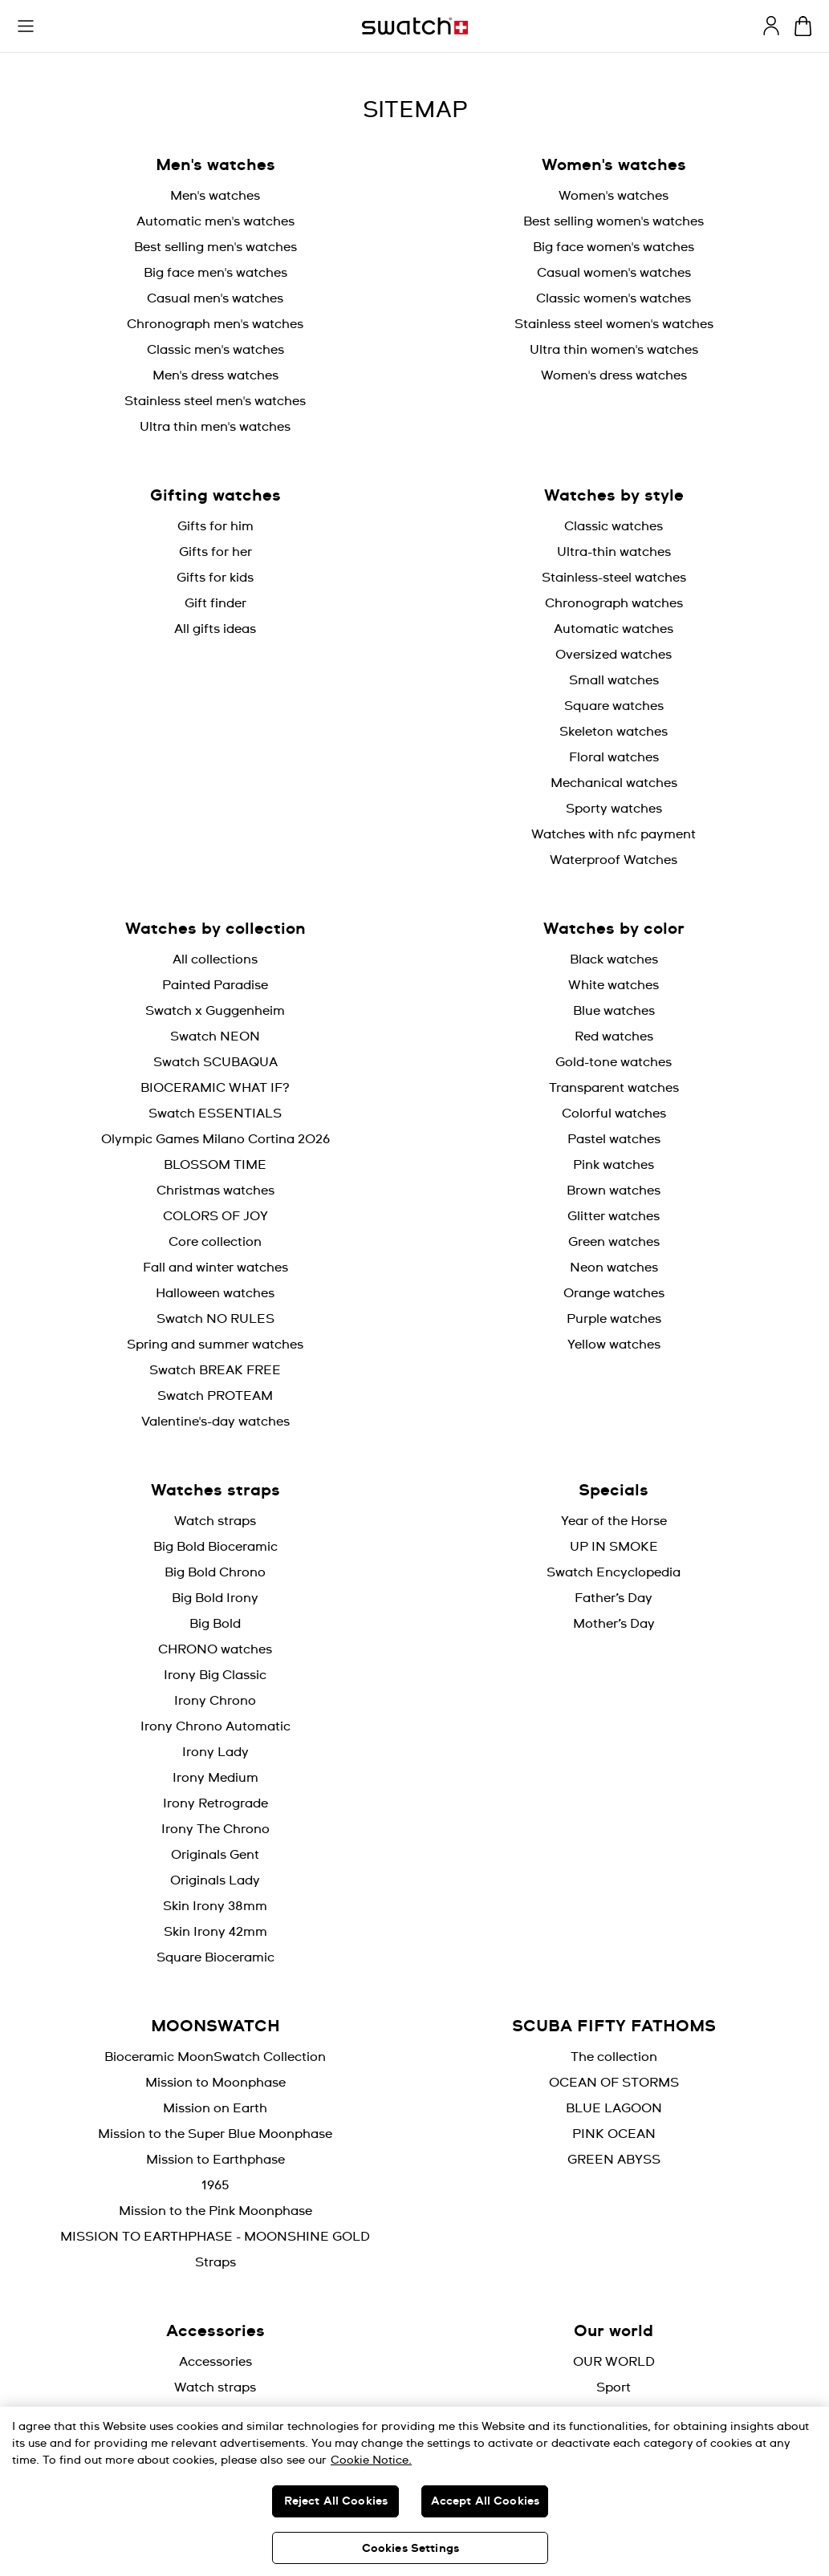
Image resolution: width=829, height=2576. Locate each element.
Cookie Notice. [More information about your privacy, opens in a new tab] (371, 2460)
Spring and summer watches (215, 1344)
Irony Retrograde (215, 1803)
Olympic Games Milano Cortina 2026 (215, 1139)
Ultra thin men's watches (215, 426)
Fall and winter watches (215, 1267)
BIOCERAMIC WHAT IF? (215, 1087)
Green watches (614, 1241)
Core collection (215, 1241)
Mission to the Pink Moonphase (215, 2211)
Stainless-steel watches (614, 577)
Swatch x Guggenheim (215, 1010)
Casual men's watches (215, 298)
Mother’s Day (614, 1623)
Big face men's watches (215, 272)
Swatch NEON (215, 1036)
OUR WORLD (614, 2361)
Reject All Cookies (336, 2501)
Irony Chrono (215, 1700)
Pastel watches (613, 1139)
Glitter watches (613, 1216)
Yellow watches (613, 1344)
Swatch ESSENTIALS (215, 1113)
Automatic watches (613, 629)
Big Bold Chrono (215, 1572)
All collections (215, 959)
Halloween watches (215, 1293)
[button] (25, 26)
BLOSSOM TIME (215, 1164)
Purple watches (614, 1318)
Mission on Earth (215, 2108)
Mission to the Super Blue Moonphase (215, 2134)
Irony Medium (215, 1777)
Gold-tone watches (613, 1062)
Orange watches (613, 1293)
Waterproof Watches (613, 860)
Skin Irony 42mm (215, 1931)
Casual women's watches (614, 272)
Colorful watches (614, 1113)
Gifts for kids (215, 577)
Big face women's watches (613, 247)
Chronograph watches (614, 603)
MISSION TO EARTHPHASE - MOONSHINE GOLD (215, 2236)
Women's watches (613, 195)
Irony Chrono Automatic (215, 1726)
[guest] (771, 25)
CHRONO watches (215, 1649)
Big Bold (215, 1623)
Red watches (614, 1036)
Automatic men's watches (215, 221)
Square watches (614, 706)
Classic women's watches (613, 298)
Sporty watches (614, 808)
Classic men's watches (215, 349)
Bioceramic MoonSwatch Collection (215, 2057)
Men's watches (215, 195)
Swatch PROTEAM (215, 1395)
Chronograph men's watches (215, 324)
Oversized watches (613, 654)
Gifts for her (215, 552)
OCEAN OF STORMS (614, 2082)
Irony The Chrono (215, 1829)
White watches (613, 985)
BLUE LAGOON (614, 2108)
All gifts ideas (215, 629)
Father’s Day (613, 1598)
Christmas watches (215, 1190)
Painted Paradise (215, 985)
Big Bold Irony (215, 1598)
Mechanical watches (614, 783)
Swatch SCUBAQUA (215, 1062)
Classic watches (613, 526)
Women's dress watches (614, 375)
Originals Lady (215, 1880)
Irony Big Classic (215, 1675)
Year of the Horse (614, 1521)
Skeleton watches (613, 731)
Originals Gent (215, 1854)
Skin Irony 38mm (215, 1906)
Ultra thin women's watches (614, 349)
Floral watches (614, 757)
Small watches (614, 680)
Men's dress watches (215, 375)
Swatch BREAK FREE (215, 1370)
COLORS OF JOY (215, 1216)
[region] (414, 2491)
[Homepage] (415, 26)
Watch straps (215, 1521)
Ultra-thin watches (614, 552)
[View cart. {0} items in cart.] (803, 26)
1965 (215, 2185)
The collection (614, 2057)
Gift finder (215, 603)
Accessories (215, 2361)
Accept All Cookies (485, 2501)
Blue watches (614, 1010)
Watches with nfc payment (613, 834)
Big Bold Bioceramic (215, 1546)
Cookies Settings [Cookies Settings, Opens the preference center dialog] (410, 2548)
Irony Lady (215, 1752)
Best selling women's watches (613, 221)
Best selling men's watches (215, 247)
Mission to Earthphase (215, 2159)
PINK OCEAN (614, 2134)
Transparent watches (614, 1087)
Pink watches (613, 1164)
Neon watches (614, 1267)
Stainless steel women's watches (613, 324)
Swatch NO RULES (215, 1318)
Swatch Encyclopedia (614, 1572)
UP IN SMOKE (614, 1546)
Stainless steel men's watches (215, 401)
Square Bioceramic (215, 1957)
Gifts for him (215, 526)
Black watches (614, 959)
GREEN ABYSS (613, 2159)
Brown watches (613, 1190)
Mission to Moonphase (215, 2082)
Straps (215, 2262)
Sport (613, 2387)
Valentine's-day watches (215, 1421)
